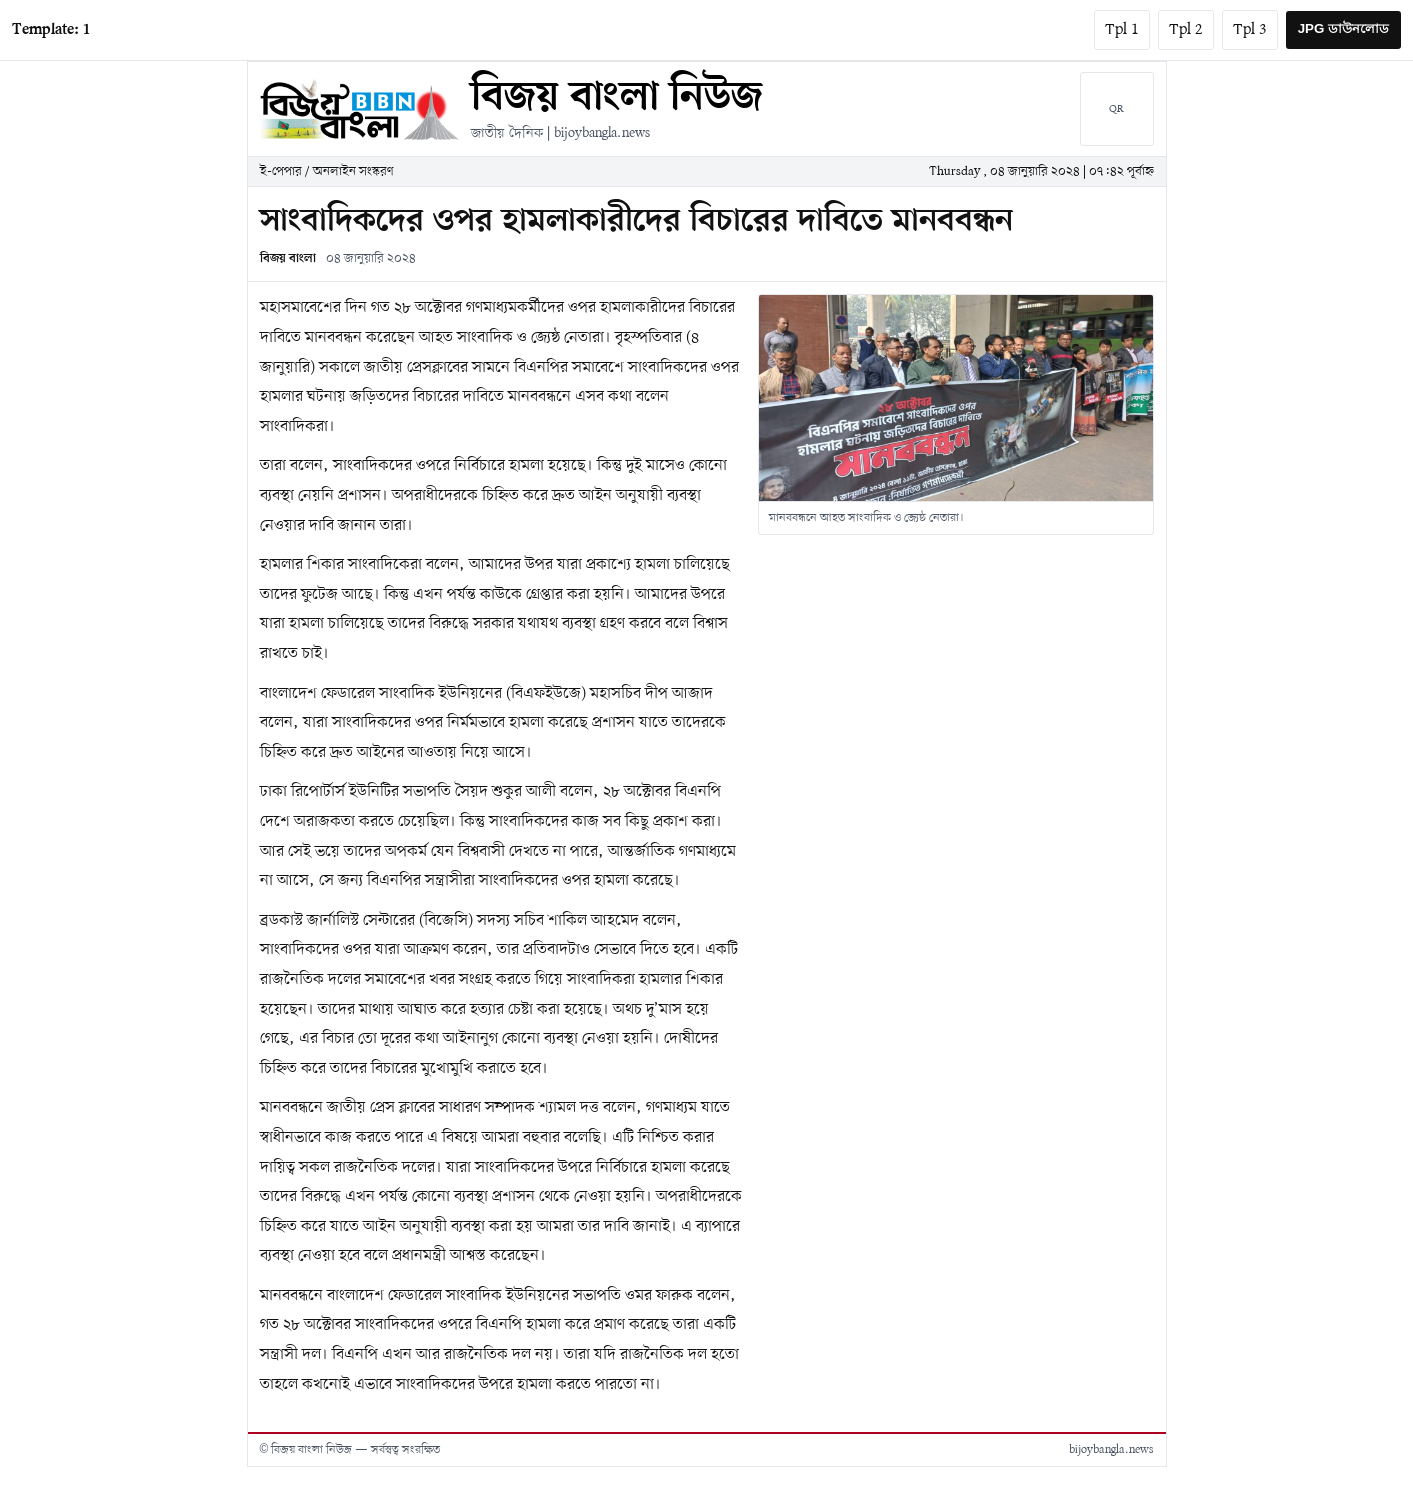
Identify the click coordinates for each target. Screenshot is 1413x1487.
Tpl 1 (1122, 30)
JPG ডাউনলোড (1343, 28)
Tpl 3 (1250, 30)
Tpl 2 (1186, 30)
